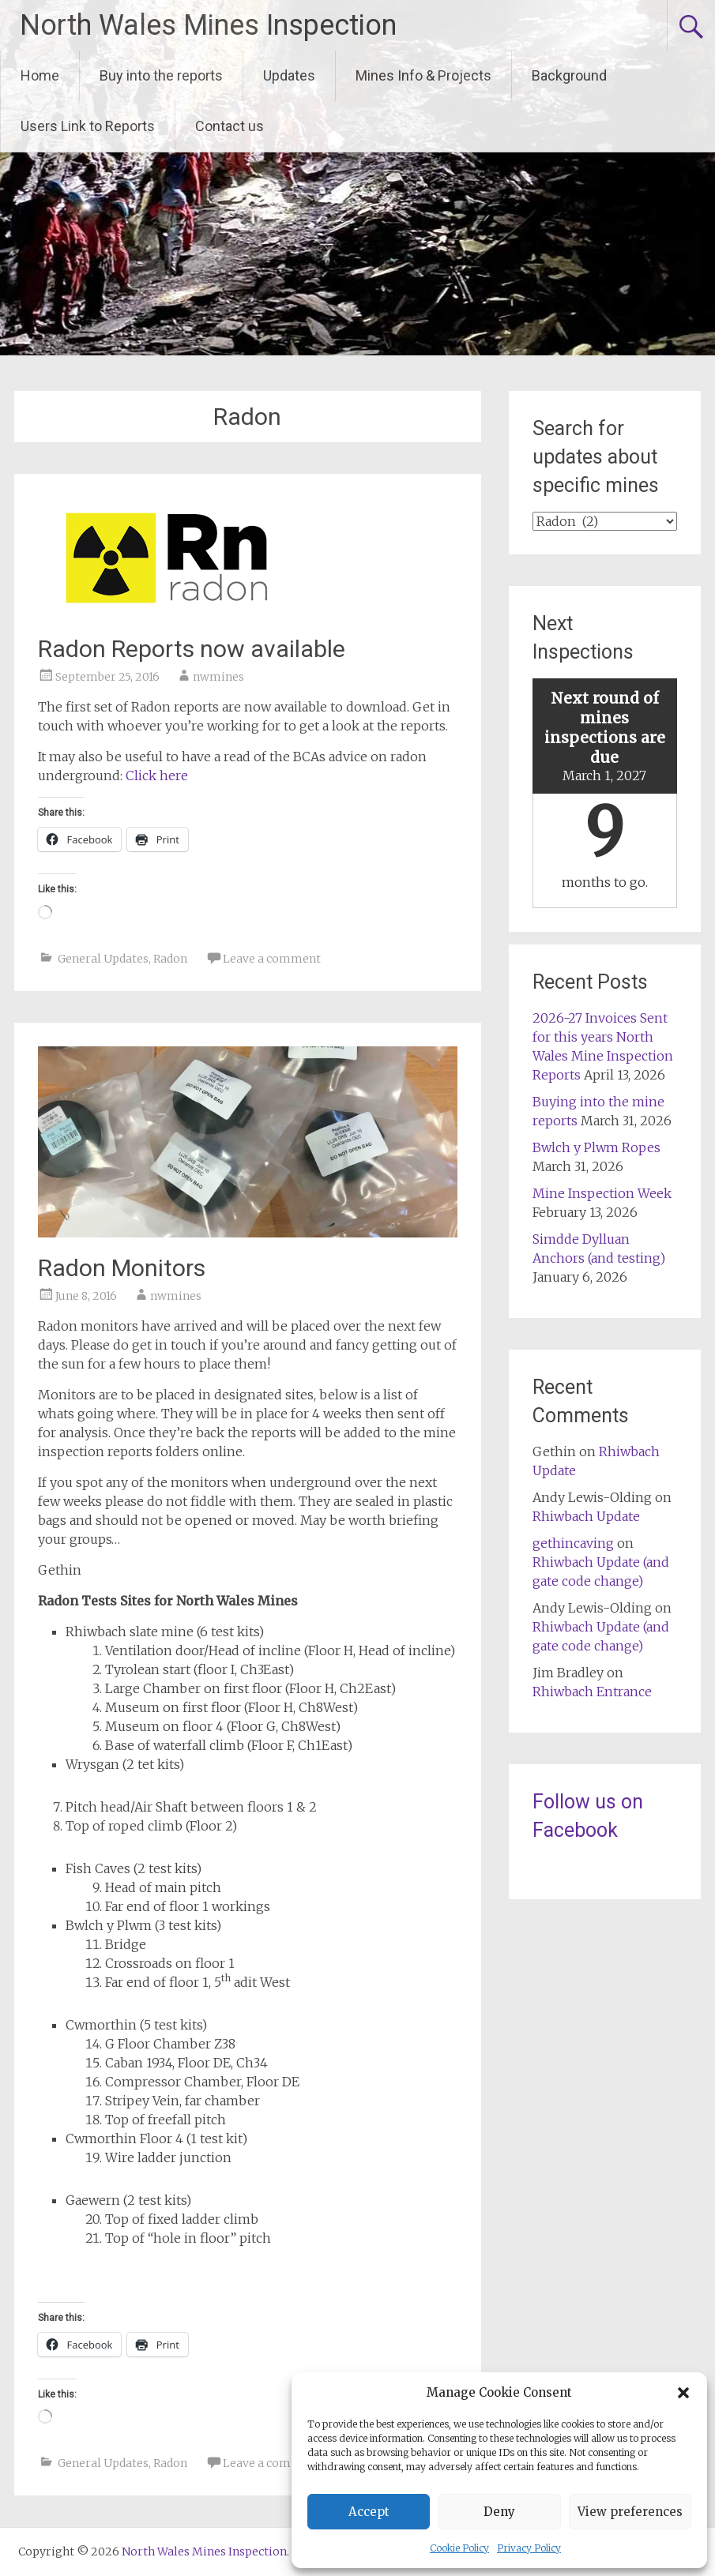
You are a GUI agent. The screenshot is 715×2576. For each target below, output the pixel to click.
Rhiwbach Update (586, 1516)
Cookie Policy (459, 2548)
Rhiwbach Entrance (592, 1691)
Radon (170, 959)
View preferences (630, 2511)
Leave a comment (272, 959)
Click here (157, 775)
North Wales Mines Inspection (208, 25)
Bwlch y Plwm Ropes (596, 1147)
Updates (289, 75)
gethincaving (573, 1543)
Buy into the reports (161, 75)
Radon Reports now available (191, 649)
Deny (499, 2511)
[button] (683, 2393)
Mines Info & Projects (423, 75)
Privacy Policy (529, 2548)
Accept (368, 2511)
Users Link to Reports (88, 126)
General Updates (103, 959)
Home (40, 75)
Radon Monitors (121, 1268)
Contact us (229, 126)
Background (569, 75)
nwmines (218, 677)
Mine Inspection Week (602, 1193)
